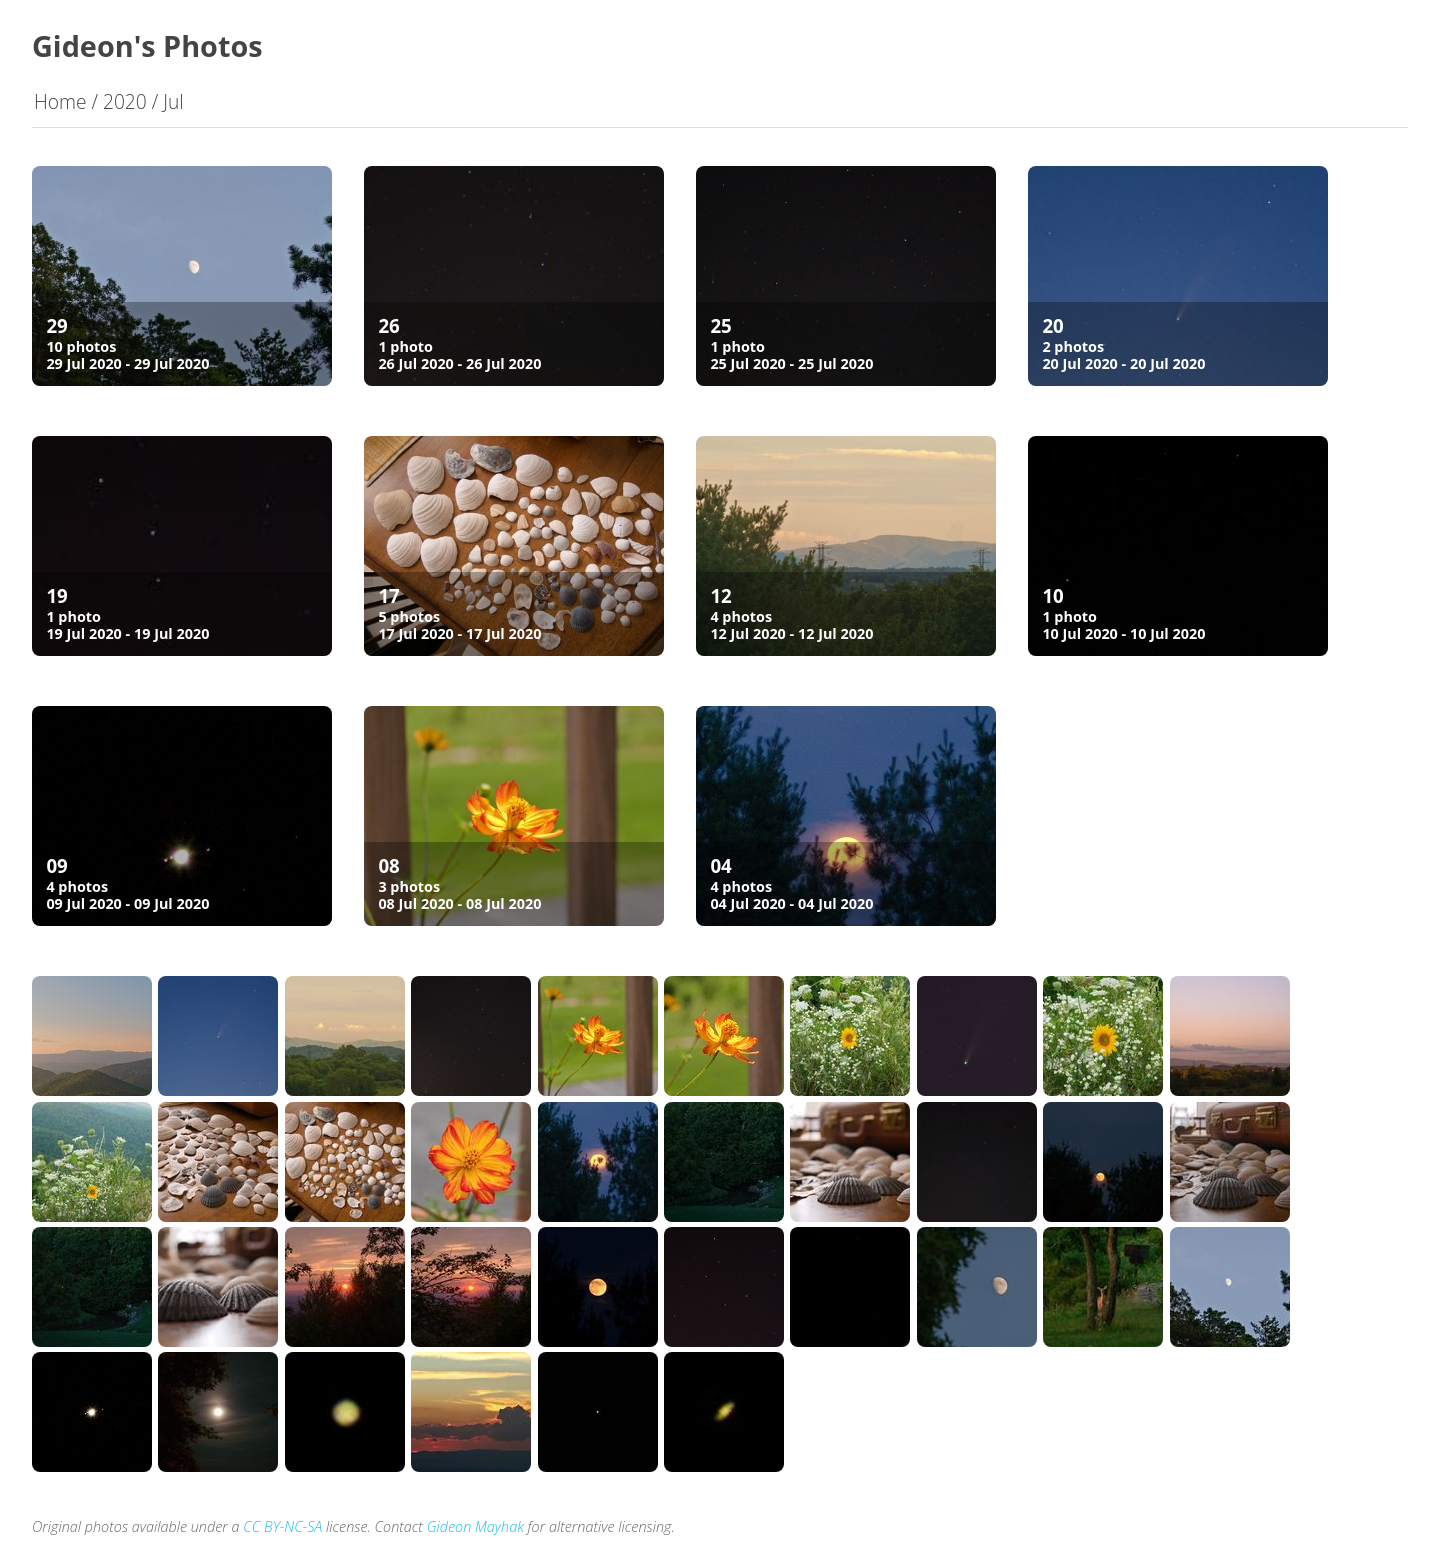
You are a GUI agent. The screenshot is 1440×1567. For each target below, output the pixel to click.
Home (60, 101)
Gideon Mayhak (475, 1526)
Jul (173, 101)
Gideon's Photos (147, 45)
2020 (125, 101)
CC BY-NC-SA (282, 1526)
